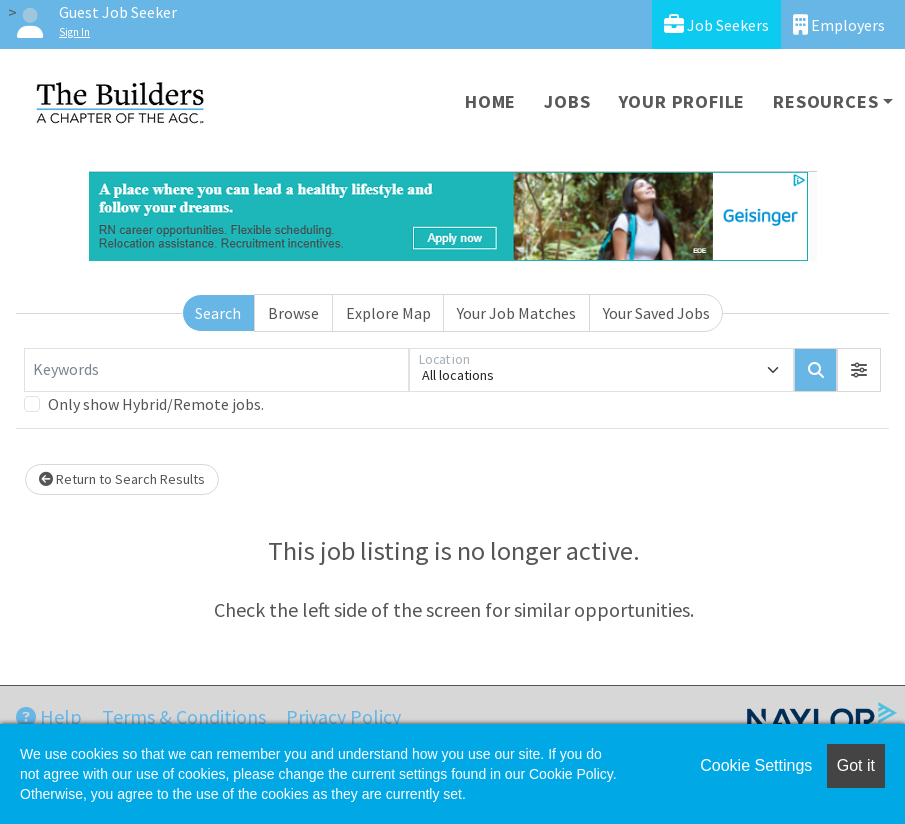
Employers (839, 24)
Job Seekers (716, 24)
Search (218, 313)
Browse (293, 313)
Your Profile (682, 101)
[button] (859, 370)
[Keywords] (216, 370)
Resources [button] (825, 101)
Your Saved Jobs (656, 313)
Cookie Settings (756, 765)
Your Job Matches (516, 313)
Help (49, 716)
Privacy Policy (343, 716)
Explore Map (388, 313)
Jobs (567, 101)
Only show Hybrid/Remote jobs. (156, 404)
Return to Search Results (122, 479)
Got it (856, 765)
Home (490, 101)
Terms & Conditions (184, 716)
